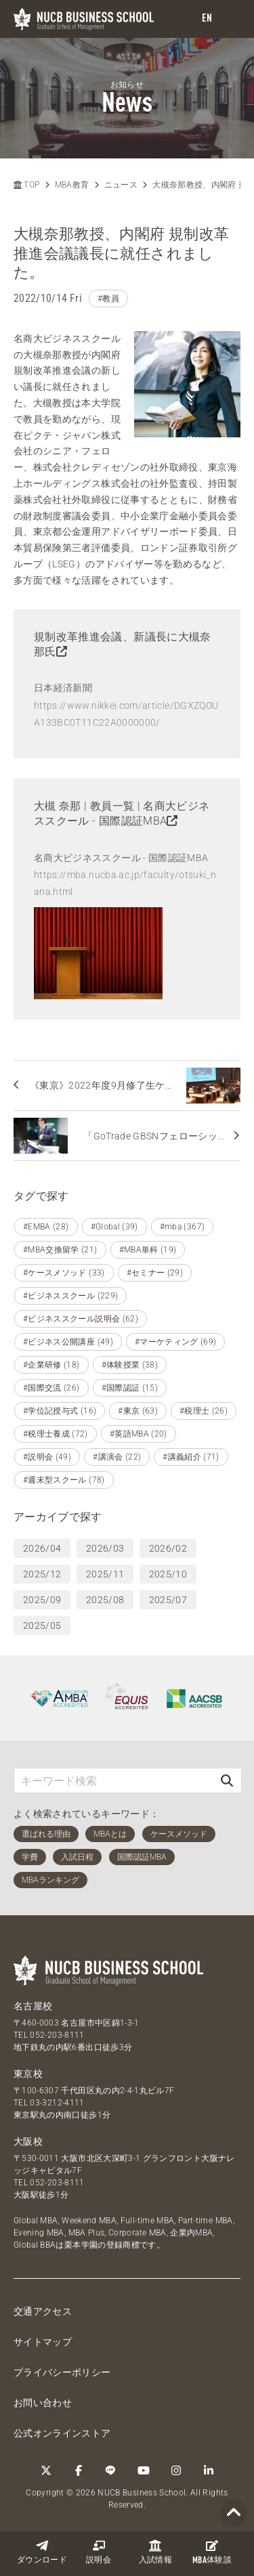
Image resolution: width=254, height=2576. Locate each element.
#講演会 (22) (117, 1457)
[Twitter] (46, 2470)
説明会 (98, 2551)
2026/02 (168, 1548)
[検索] (227, 1780)
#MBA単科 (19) (148, 1249)
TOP (26, 185)
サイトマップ (43, 2341)
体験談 (212, 2552)
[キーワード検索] (113, 1780)
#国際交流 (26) (51, 1388)
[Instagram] (176, 2470)
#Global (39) (114, 1226)
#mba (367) (182, 1226)
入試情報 (155, 2551)
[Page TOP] (233, 2513)
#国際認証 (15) (130, 1388)
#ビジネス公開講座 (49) (68, 1342)
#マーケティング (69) (176, 1342)
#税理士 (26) (203, 1411)
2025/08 (105, 1599)
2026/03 (105, 1548)
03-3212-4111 (57, 2103)
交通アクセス (43, 2311)
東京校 (28, 2073)
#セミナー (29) (155, 1273)
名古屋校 (33, 2006)
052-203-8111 (57, 2035)
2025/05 (42, 1625)
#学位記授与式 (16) (59, 1411)
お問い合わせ (43, 2402)
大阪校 (28, 2141)
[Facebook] (78, 2470)
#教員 (108, 298)
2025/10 (168, 1574)
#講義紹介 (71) (191, 1457)
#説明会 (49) (47, 1457)
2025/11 (105, 1574)
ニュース (120, 185)
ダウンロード (42, 2551)
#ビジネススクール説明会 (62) (80, 1319)
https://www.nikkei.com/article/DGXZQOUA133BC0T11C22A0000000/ (126, 714)
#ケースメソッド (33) (64, 1273)
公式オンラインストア (62, 2433)
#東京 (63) (138, 1411)
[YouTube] (143, 2470)
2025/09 (42, 1599)
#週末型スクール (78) (64, 1480)
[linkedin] (208, 2470)
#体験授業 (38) (130, 1365)
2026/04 (42, 1548)
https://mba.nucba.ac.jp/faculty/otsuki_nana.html (125, 883)
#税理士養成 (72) (55, 1434)
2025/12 (42, 1574)
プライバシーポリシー (62, 2372)
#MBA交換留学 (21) (60, 1249)
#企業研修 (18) (51, 1365)
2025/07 (168, 1599)
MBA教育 (72, 185)
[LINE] (111, 2470)
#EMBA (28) (46, 1226)
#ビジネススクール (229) (70, 1296)
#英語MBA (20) (138, 1434)
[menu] (230, 19)
